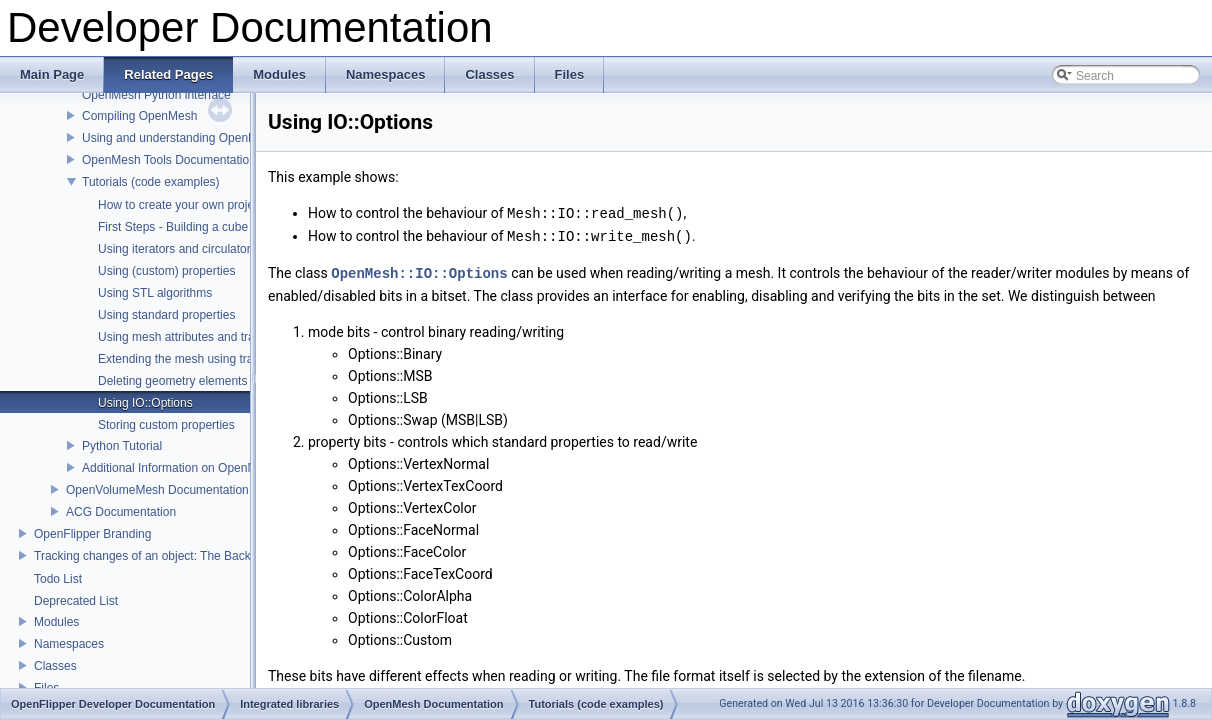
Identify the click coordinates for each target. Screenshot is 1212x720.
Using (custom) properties (166, 271)
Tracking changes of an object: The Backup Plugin (167, 556)
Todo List (58, 579)
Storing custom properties (166, 425)
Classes (55, 666)
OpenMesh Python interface (156, 95)
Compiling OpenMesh (139, 116)
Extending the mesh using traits (181, 359)
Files (46, 688)
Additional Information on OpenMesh (179, 468)
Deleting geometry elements (172, 381)
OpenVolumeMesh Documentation (157, 490)
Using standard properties (166, 315)
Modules (56, 622)
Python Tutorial (122, 446)
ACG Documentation (121, 512)
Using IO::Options (145, 403)
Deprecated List (76, 601)
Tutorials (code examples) (151, 182)
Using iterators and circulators (177, 249)
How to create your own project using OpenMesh (227, 205)
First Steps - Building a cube (173, 227)
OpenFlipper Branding (92, 534)
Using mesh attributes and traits (182, 337)
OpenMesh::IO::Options (419, 270)
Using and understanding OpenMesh (179, 138)
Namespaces (69, 644)
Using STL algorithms (155, 293)
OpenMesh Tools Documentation (169, 160)
